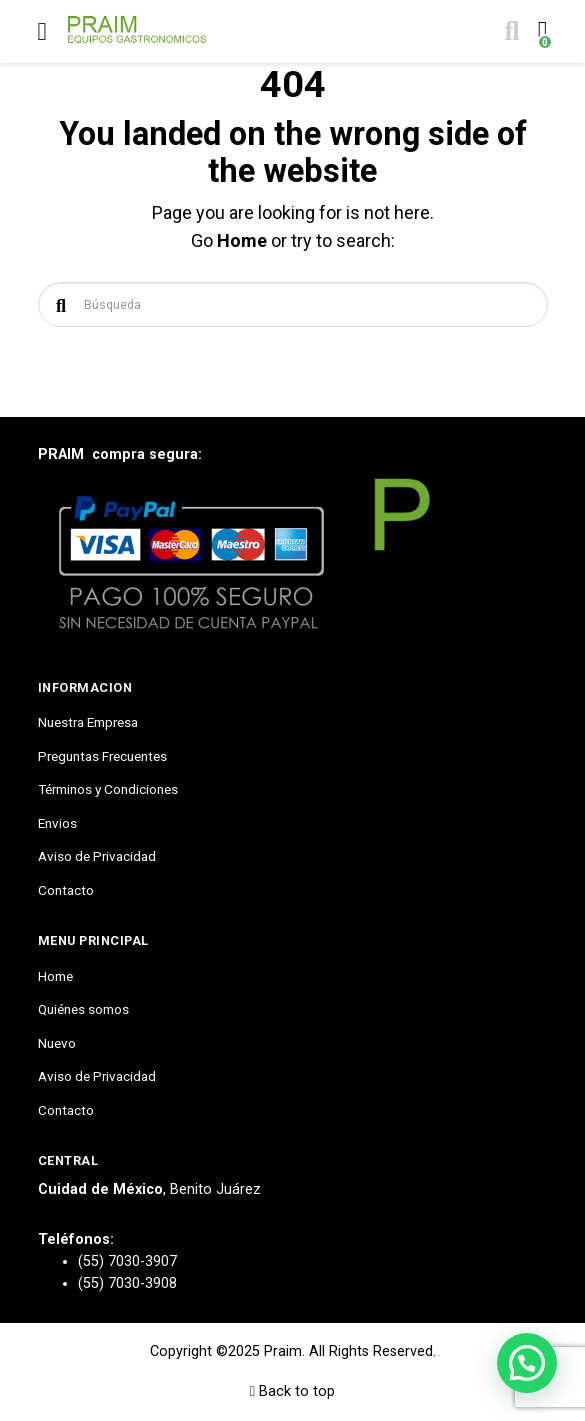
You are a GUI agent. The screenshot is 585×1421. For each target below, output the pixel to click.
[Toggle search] (510, 32)
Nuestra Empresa (88, 722)
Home (242, 240)
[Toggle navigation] (42, 31)
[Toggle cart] (540, 32)
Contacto (66, 890)
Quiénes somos (83, 1009)
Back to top (292, 1391)
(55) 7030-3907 (127, 1261)
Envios (57, 823)
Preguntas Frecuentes (102, 756)
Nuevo (57, 1043)
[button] (527, 1363)
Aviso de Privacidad (97, 856)
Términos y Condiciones (108, 789)
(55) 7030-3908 (127, 1283)
